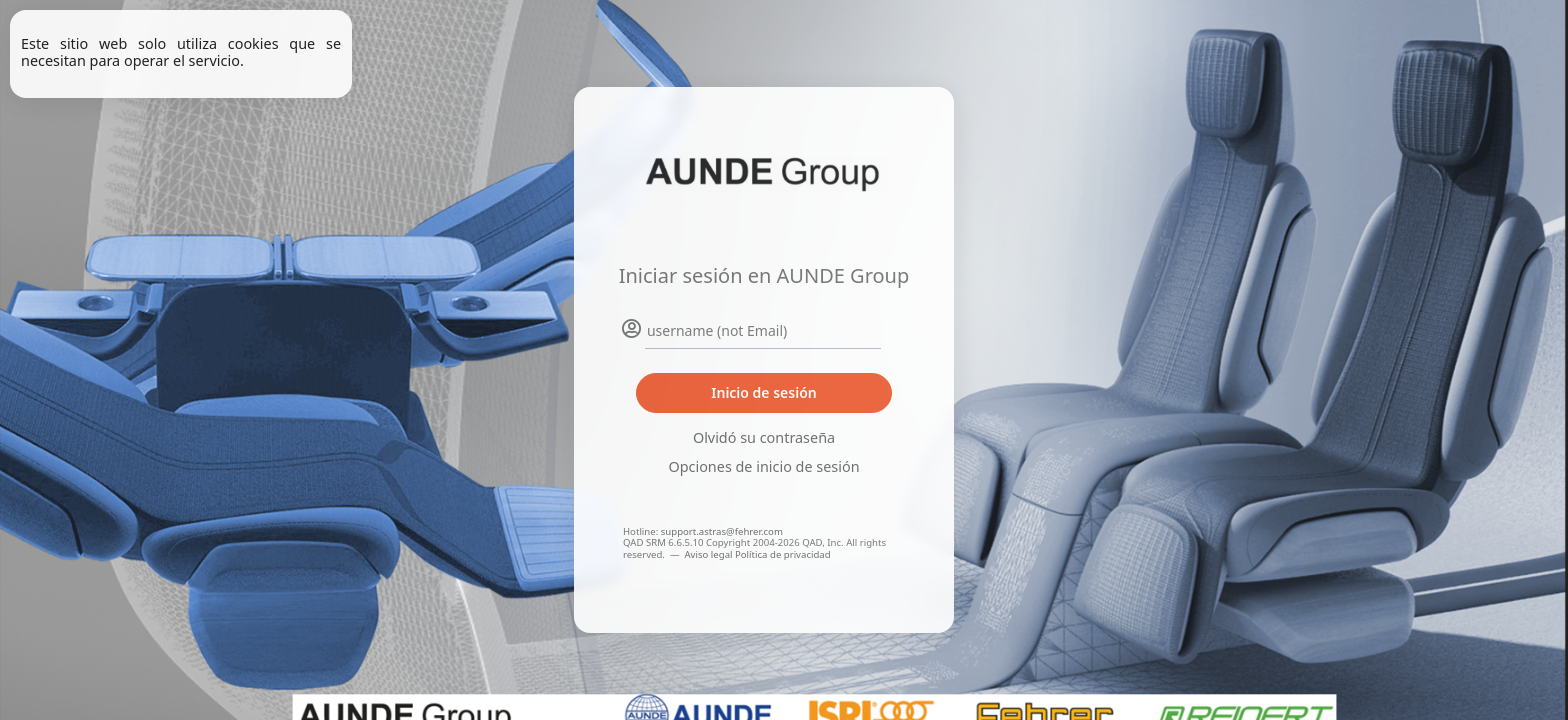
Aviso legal (709, 554)
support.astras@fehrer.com (722, 531)
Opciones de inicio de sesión (763, 466)
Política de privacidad (783, 554)
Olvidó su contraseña (764, 437)
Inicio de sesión (763, 392)
